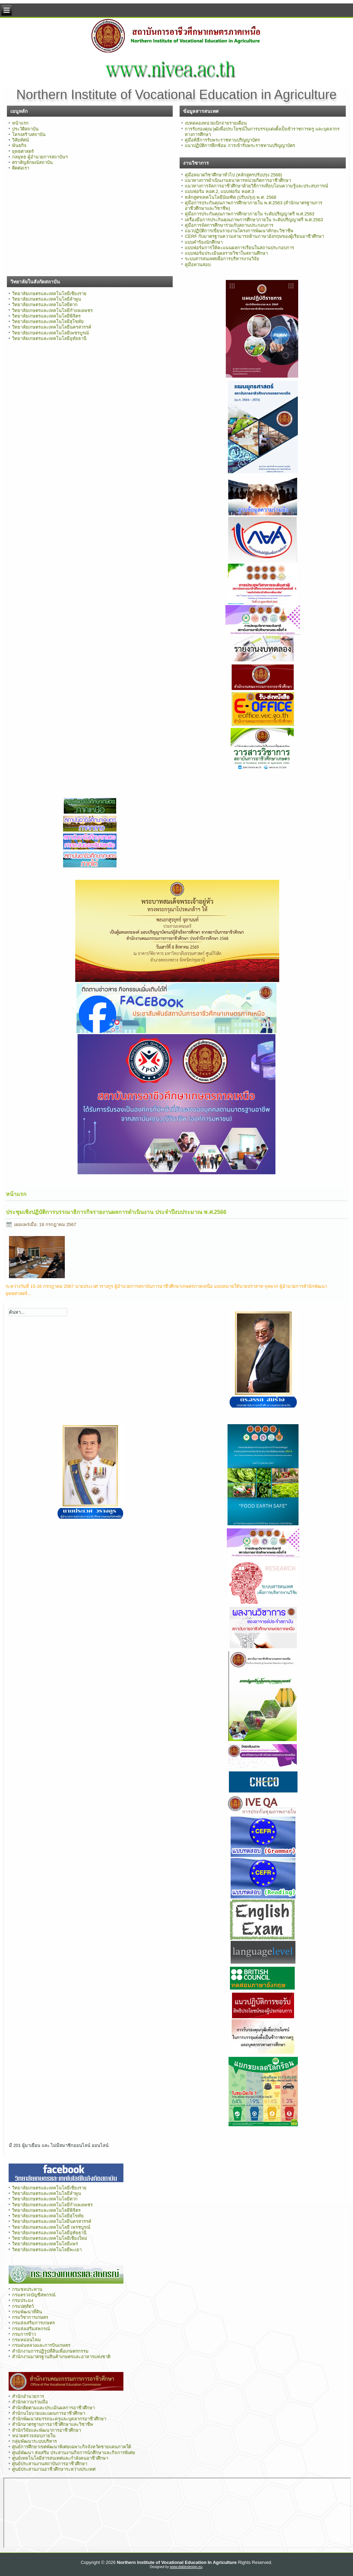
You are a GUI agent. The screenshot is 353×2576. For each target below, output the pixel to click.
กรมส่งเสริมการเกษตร (33, 2322)
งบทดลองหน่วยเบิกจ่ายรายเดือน (216, 123)
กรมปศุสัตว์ (23, 2306)
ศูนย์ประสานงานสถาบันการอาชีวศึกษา (49, 2463)
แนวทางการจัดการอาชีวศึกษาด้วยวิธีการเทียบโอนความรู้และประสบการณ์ (256, 185)
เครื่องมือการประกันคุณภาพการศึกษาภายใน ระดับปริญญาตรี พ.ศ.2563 (254, 219)
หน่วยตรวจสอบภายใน (34, 2435)
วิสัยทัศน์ (20, 140)
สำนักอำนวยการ (28, 2396)
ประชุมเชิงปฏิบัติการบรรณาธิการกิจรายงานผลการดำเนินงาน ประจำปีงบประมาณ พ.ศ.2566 (116, 1212)
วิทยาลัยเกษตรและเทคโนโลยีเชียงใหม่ (49, 2238)
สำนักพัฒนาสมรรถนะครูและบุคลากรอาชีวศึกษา (59, 2418)
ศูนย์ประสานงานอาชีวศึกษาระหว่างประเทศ (53, 2469)
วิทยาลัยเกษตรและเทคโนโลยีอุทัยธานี (49, 338)
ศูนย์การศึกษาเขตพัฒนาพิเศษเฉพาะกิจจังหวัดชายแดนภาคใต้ (71, 2446)
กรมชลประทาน (27, 2289)
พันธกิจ (19, 145)
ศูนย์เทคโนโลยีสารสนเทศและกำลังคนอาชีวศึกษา (60, 2458)
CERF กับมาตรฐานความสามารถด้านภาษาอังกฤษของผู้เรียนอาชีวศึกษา (254, 236)
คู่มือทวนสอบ (198, 264)
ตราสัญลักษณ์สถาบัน (32, 162)
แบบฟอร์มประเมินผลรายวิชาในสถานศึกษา (226, 253)
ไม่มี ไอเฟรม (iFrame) (177, 2513)
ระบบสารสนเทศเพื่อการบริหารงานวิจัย (222, 258)
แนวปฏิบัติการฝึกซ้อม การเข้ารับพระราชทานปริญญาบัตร (240, 145)
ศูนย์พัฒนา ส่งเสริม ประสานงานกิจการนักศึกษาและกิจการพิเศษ (73, 2452)
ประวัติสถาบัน (25, 129)
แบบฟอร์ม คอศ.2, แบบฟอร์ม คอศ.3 (219, 191)
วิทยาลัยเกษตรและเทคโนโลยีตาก (45, 304)
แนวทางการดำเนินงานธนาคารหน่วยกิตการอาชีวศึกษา (238, 180)
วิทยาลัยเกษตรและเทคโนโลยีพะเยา (47, 2249)
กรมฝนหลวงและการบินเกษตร (41, 2345)
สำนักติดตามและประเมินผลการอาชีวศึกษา (53, 2407)
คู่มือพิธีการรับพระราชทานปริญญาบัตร (222, 140)
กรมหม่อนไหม (26, 2339)
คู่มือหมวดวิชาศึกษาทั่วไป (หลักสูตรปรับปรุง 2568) (233, 174)
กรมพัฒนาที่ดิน (27, 2311)
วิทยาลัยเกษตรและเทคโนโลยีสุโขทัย (48, 321)
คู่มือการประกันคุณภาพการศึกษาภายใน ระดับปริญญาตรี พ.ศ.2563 (249, 213)
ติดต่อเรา (20, 168)
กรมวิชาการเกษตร (30, 2317)
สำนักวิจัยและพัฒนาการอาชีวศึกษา (46, 2430)
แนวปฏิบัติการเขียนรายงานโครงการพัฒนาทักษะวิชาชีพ (239, 230)
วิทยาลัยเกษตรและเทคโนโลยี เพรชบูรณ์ (51, 2227)
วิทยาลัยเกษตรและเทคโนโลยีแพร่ (45, 2243)
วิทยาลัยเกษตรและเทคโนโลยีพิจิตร (46, 316)
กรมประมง (22, 2300)
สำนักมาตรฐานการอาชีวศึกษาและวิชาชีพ (52, 2424)
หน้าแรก (20, 123)
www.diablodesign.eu (186, 2567)
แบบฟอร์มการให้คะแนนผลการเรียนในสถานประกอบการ (239, 247)
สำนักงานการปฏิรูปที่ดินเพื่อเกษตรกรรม (50, 2351)
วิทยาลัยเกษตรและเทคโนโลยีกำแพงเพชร (52, 310)
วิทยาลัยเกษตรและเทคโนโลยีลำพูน (46, 299)
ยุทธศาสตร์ (23, 151)
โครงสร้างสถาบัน (29, 134)
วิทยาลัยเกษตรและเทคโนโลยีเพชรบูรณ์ (50, 333)
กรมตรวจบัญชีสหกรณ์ (34, 2294)
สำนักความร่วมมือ (30, 2401)
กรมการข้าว (24, 2334)
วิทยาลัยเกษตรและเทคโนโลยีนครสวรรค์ (51, 327)
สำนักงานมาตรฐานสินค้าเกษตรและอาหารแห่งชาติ (61, 2356)
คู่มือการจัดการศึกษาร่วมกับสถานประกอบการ (229, 225)
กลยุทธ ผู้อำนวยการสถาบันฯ (40, 156)
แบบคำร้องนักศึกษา (204, 242)
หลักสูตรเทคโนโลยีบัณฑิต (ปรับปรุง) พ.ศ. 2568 (230, 197)
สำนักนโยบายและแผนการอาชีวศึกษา (48, 2413)
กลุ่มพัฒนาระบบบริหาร (34, 2441)
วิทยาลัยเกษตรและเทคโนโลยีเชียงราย (49, 293)
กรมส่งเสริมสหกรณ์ (31, 2328)
